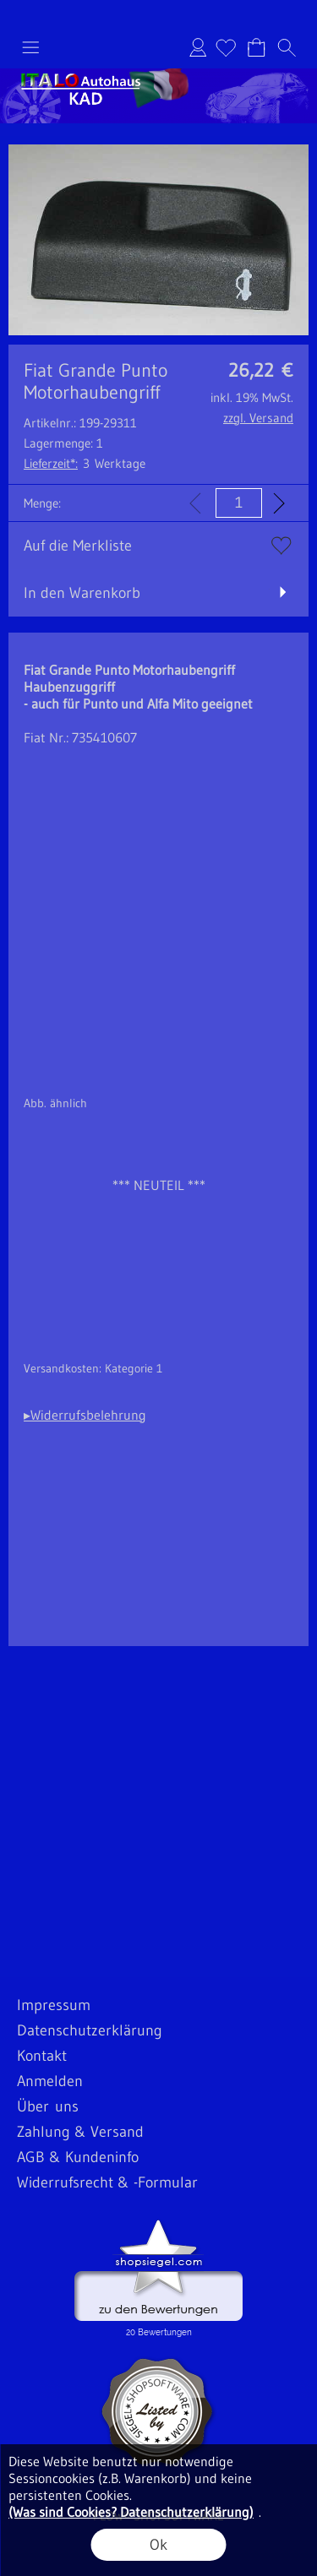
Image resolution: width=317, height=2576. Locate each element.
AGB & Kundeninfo (78, 2157)
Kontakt (42, 2055)
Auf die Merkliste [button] (78, 545)
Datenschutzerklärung (89, 2030)
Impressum (53, 2005)
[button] (30, 47)
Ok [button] (158, 2544)
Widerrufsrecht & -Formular (107, 2182)
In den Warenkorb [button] (82, 593)
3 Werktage (84, 463)
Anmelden (198, 47)
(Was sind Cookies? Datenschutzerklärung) (131, 2511)
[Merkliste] (226, 47)
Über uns (48, 2106)
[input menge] (239, 503)
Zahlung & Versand (80, 2131)
